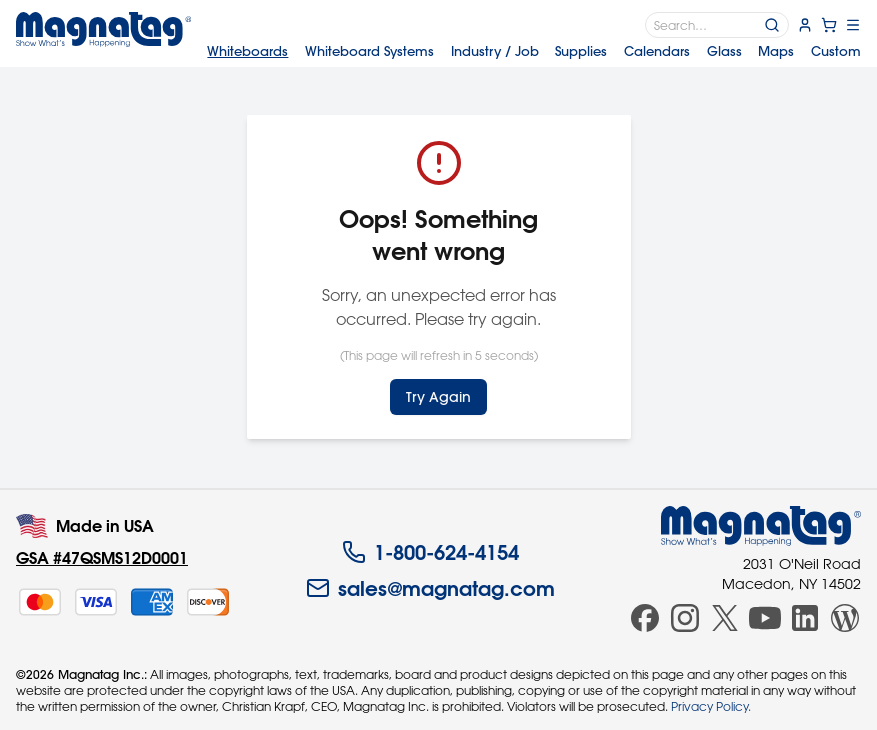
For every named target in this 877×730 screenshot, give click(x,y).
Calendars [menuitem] (657, 50)
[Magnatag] (761, 526)
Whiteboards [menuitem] (247, 50)
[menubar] (534, 50)
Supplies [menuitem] (581, 50)
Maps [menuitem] (776, 50)
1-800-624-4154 (430, 552)
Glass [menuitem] (724, 50)
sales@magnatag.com (430, 588)
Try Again (438, 397)
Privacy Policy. (711, 706)
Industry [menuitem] (495, 50)
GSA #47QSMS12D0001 (102, 557)
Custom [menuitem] (836, 50)
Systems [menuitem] (369, 50)
